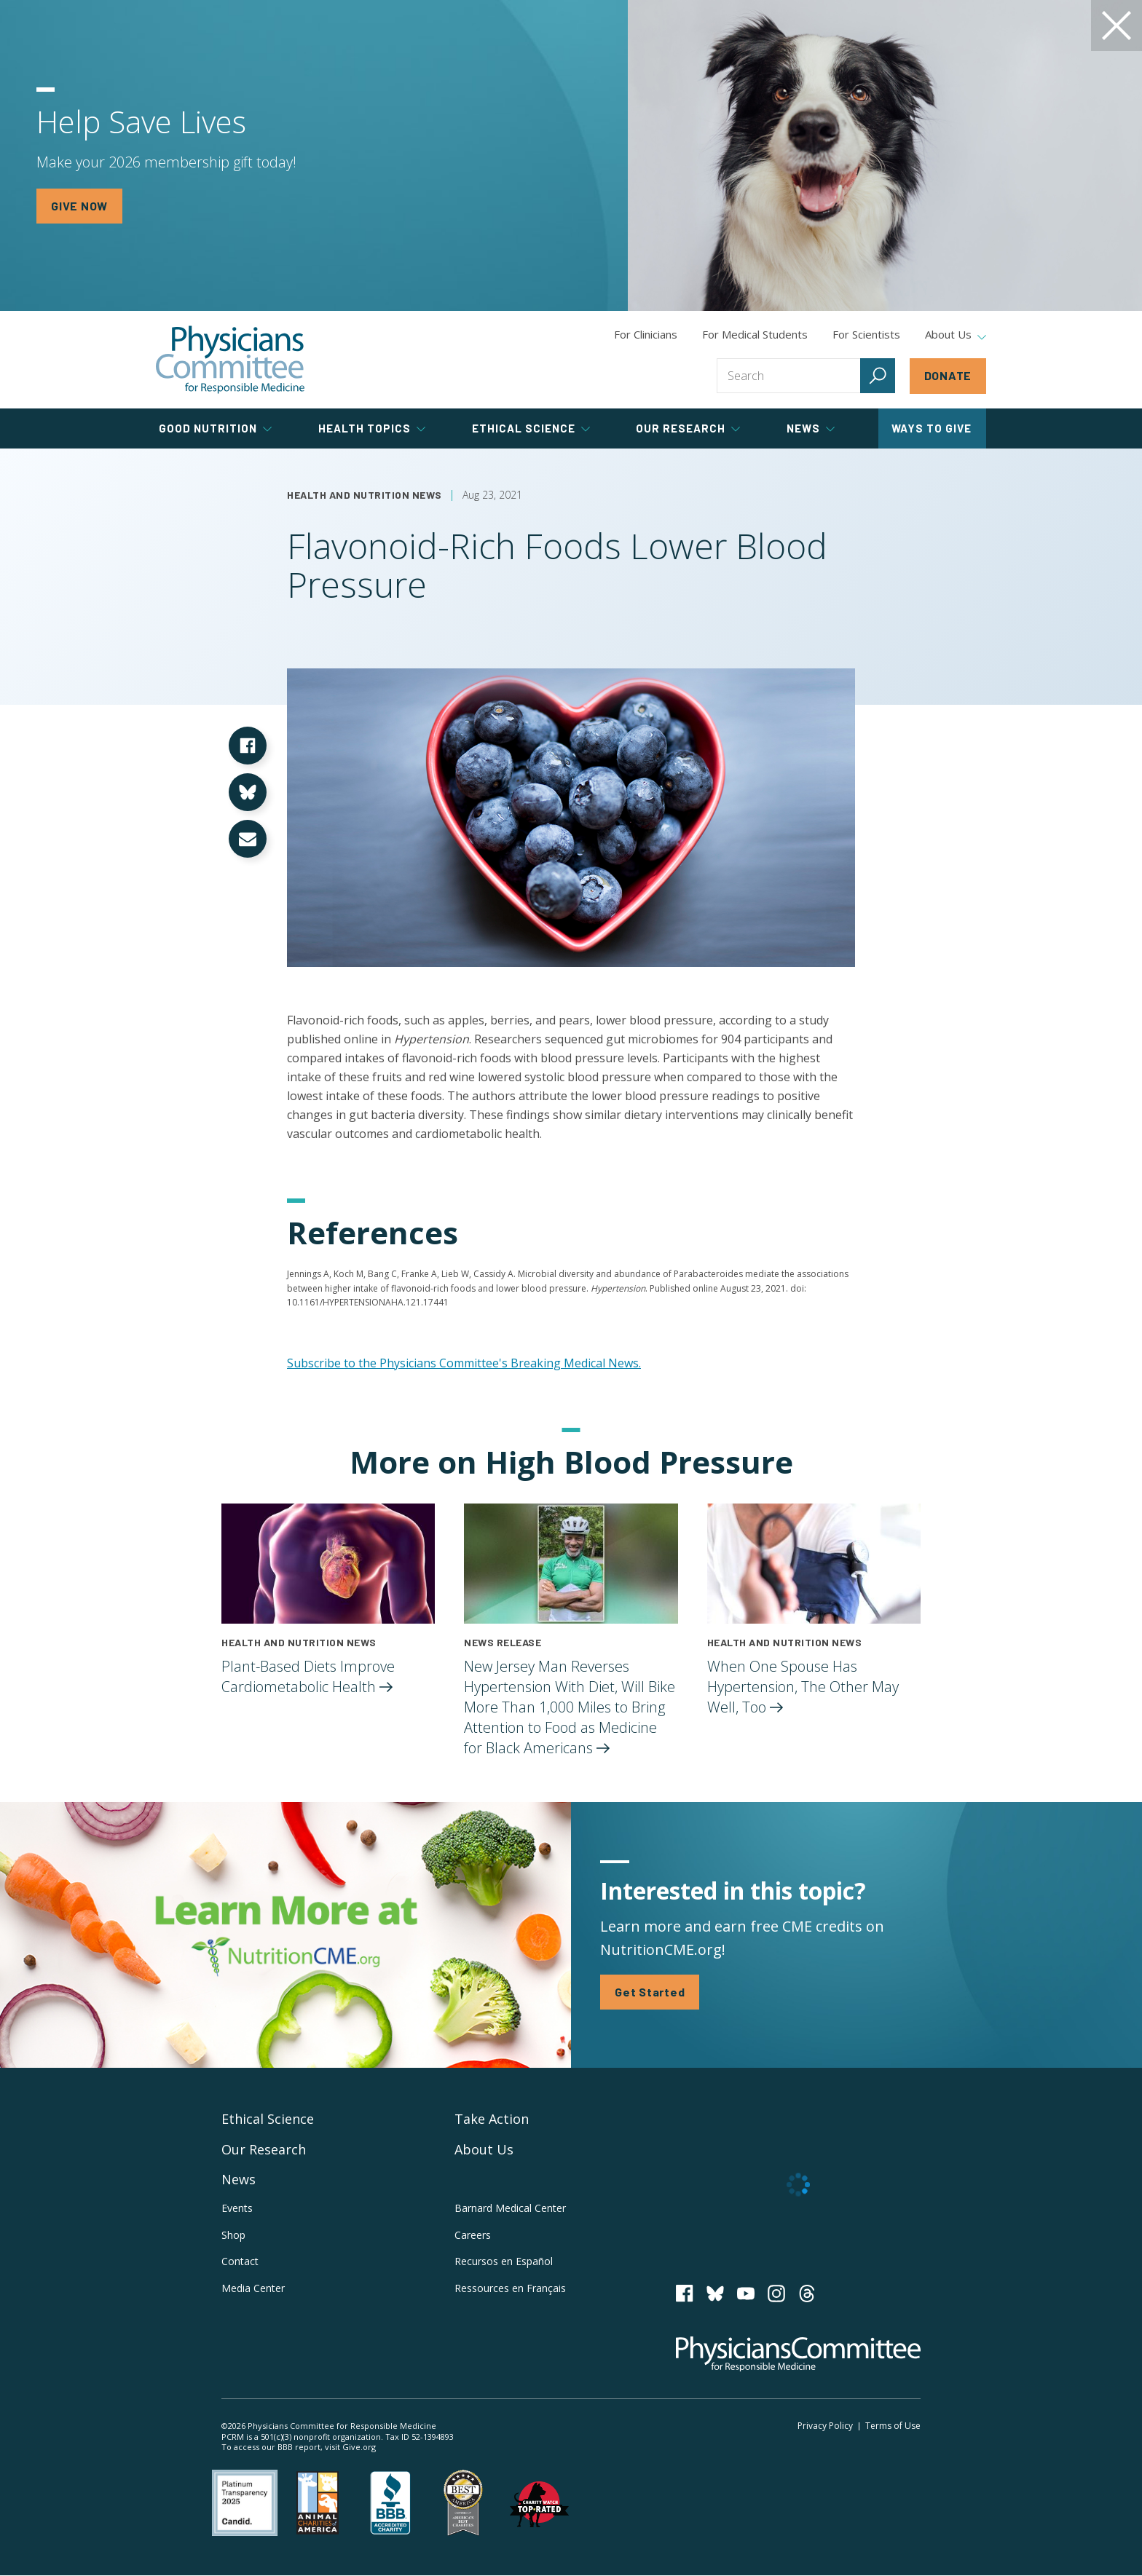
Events (237, 2208)
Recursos (503, 2261)
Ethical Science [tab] (531, 428)
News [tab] (811, 428)
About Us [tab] (955, 334)
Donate (948, 375)
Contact (240, 2261)
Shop (233, 2235)
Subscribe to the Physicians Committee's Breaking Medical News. (464, 1363)
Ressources (510, 2288)
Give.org (359, 2446)
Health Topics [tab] (371, 428)
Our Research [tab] (688, 428)
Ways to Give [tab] (931, 428)
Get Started (650, 1992)
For (755, 334)
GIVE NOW (79, 206)
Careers (472, 2235)
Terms (893, 2425)
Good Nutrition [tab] (215, 428)
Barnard (510, 2208)
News (238, 2179)
